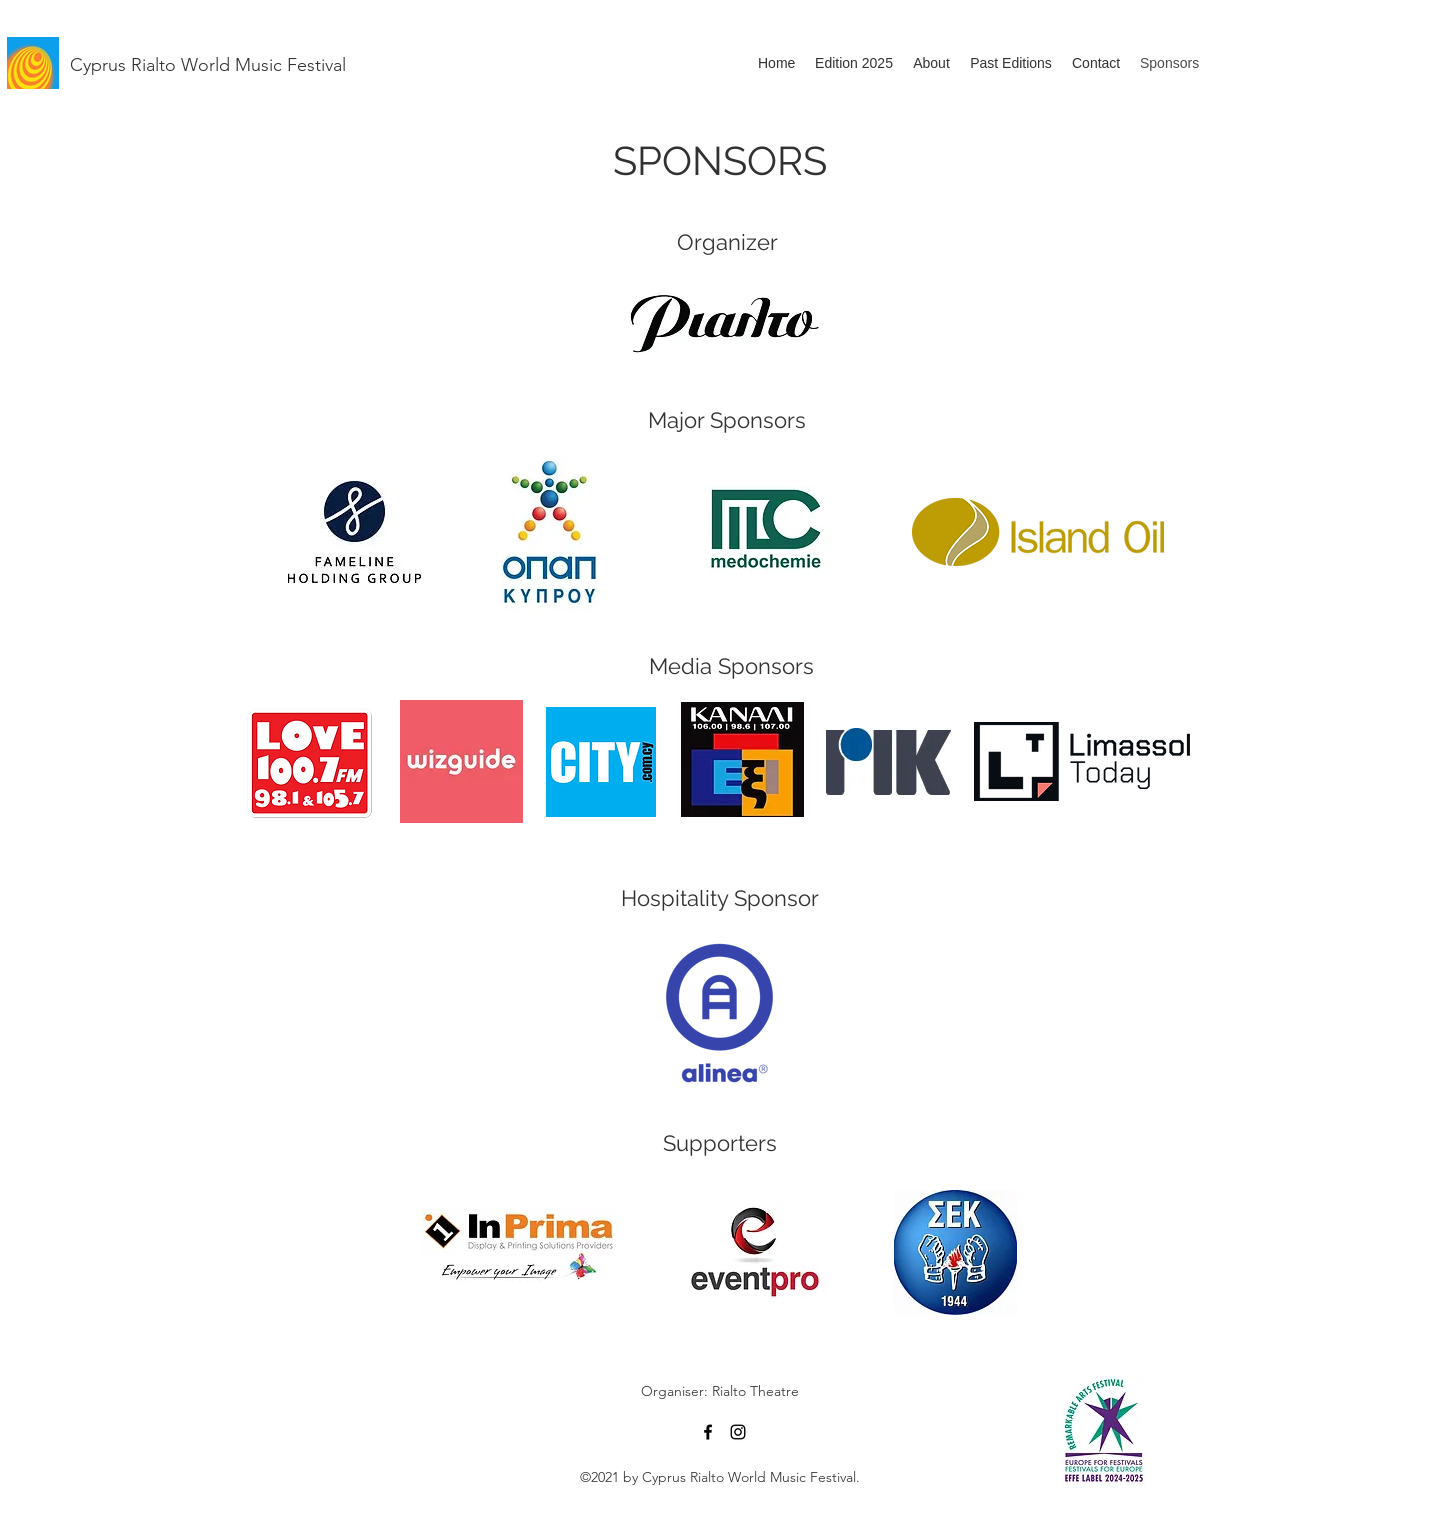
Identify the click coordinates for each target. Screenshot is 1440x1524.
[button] (1011, 63)
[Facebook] (708, 1432)
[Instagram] (738, 1432)
